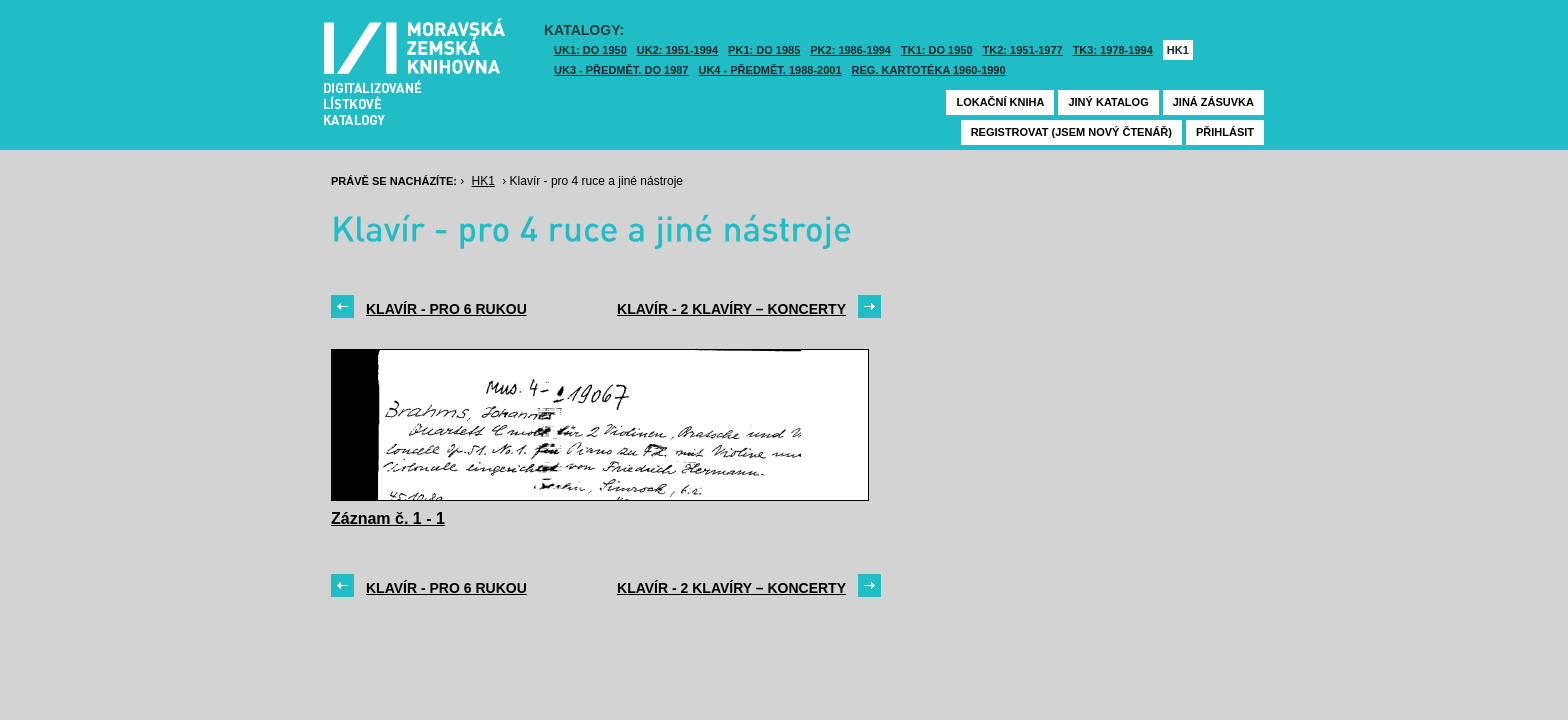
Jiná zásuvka (1213, 102)
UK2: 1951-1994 (677, 50)
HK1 (1178, 50)
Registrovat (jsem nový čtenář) (1071, 132)
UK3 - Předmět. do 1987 (621, 70)
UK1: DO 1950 (590, 50)
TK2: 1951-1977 (1023, 50)
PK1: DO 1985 (764, 50)
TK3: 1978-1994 (1113, 50)
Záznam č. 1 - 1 (388, 518)
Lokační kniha (1000, 102)
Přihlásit (1225, 132)
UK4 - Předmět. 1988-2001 (769, 70)
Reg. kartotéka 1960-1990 (929, 70)
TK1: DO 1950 (937, 50)
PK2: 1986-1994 (850, 50)
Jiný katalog (1108, 102)
